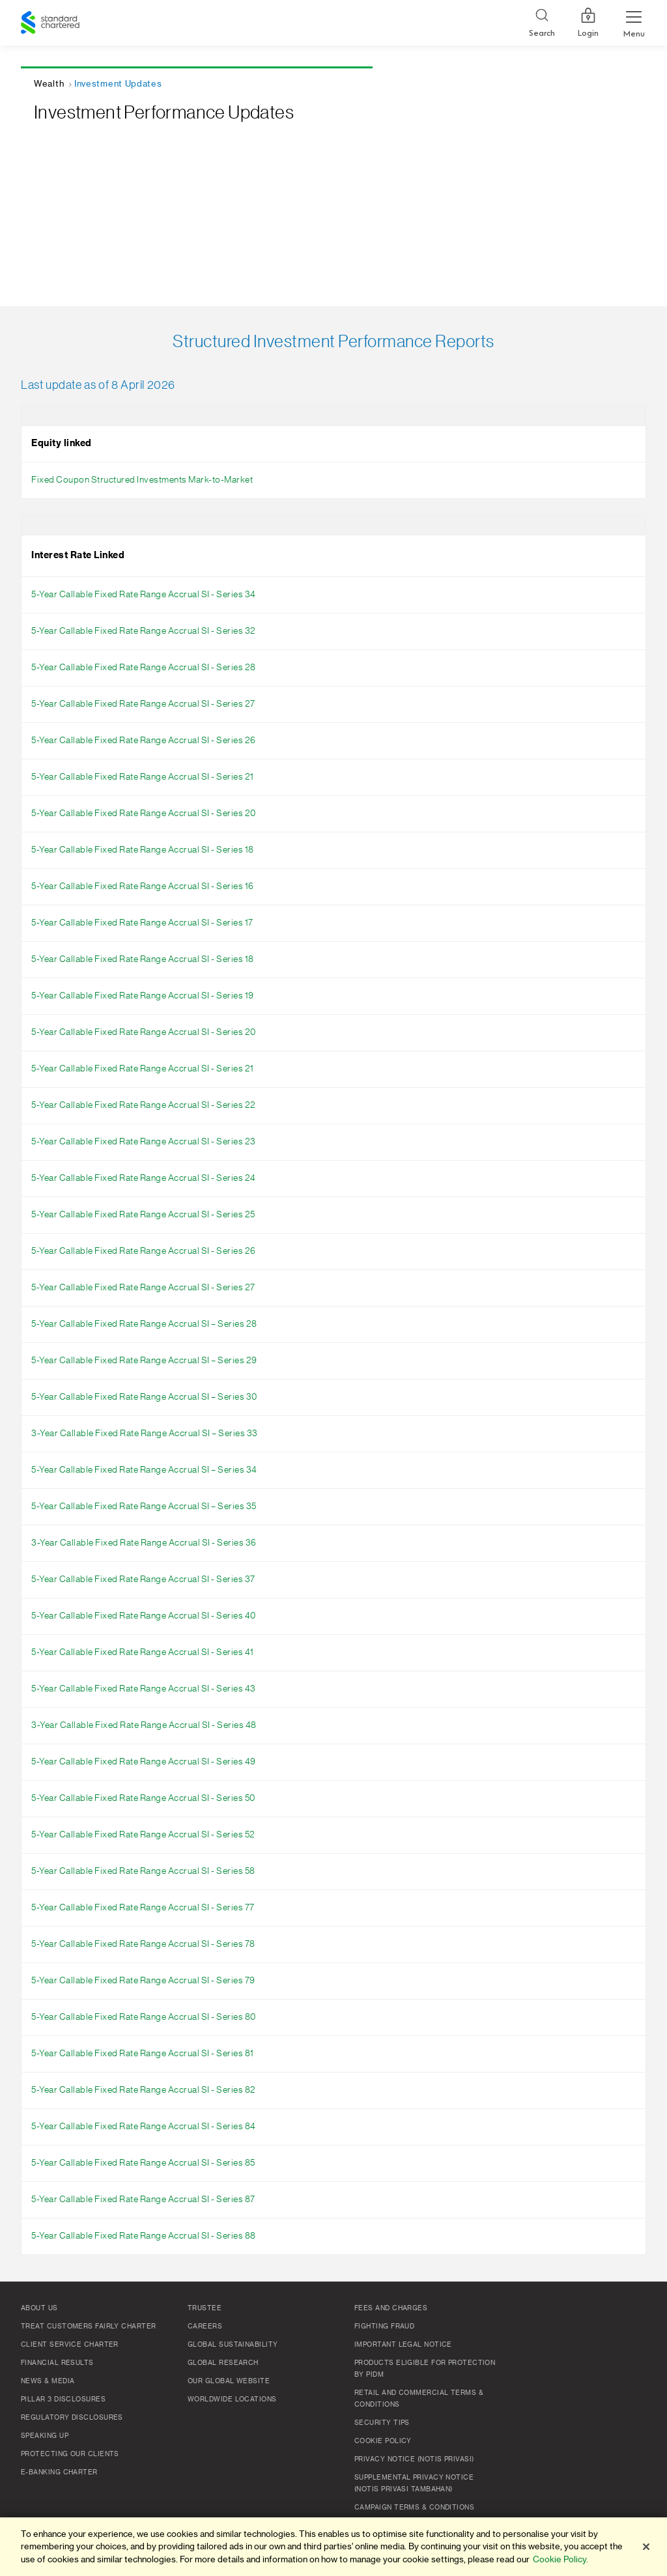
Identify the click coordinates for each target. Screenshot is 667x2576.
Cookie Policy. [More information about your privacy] (560, 2559)
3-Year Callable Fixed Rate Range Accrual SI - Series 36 (144, 1543)
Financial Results (57, 2363)
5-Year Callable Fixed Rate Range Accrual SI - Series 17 (142, 922)
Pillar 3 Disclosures (63, 2399)
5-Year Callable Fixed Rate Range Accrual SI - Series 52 (143, 1834)
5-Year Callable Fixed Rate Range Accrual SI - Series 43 (143, 1688)
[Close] (646, 2546)
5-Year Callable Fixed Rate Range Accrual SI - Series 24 (143, 1178)
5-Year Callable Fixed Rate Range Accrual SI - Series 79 (143, 1980)
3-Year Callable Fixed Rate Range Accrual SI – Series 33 (144, 1433)
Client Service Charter (70, 2345)
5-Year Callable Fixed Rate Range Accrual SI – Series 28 (144, 1324)
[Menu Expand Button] (634, 23)
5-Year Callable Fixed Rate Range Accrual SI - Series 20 (143, 813)
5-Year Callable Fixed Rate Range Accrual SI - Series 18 (142, 850)
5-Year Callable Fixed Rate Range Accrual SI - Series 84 (143, 2126)
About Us (39, 2308)
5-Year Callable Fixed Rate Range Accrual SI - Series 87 (143, 2199)
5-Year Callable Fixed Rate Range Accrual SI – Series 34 (144, 1470)
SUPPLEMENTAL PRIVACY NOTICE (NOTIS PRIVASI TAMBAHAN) (414, 2483)
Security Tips (382, 2423)
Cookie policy (383, 2441)
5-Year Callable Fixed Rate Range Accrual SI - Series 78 (143, 1944)
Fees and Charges (390, 2308)
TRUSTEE (204, 2308)
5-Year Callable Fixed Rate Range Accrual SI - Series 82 (143, 2090)
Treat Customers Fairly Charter (88, 2326)
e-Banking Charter (59, 2472)
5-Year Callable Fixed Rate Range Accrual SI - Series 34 (143, 594)
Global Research (223, 2363)
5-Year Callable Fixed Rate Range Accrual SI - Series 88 (143, 2236)
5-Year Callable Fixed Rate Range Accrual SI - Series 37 (143, 1579)
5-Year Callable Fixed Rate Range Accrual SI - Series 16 (142, 886)
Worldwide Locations (232, 2399)
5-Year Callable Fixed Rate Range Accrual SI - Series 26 (143, 740)
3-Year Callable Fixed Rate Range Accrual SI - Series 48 (144, 1725)
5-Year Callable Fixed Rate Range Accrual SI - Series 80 (143, 2017)
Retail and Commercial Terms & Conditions (418, 2399)
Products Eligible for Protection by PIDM (424, 2369)
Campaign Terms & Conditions (414, 2507)
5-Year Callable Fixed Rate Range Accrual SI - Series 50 (143, 1798)
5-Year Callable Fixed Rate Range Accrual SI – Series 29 (144, 1360)
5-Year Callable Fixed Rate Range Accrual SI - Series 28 (143, 667)
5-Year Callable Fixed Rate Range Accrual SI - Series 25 (143, 1214)
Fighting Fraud (384, 2326)
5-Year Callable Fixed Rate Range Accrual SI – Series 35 (144, 1506)
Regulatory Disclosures (72, 2417)
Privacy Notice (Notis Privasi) (414, 2459)
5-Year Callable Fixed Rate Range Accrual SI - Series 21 (142, 777)
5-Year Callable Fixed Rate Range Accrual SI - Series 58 (143, 1871)
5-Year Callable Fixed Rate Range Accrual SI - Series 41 (142, 1652)
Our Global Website (229, 2381)
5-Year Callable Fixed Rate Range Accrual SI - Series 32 (143, 631)
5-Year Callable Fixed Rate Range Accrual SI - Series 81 (142, 2053)
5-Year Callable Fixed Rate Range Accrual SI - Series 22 (143, 1105)
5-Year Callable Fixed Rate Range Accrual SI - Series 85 (143, 2163)
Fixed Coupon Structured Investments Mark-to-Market (142, 480)
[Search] (541, 23)
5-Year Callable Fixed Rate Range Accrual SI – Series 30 (144, 1397)
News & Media (47, 2381)
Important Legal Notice (403, 2345)
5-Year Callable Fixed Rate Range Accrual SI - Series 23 (143, 1141)
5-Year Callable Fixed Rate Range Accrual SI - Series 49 (143, 1761)
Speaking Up (44, 2436)
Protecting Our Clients (70, 2454)
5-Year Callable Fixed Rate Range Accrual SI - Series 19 (142, 995)
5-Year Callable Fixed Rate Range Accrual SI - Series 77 (143, 1907)
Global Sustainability (232, 2345)
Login (588, 22)
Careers (205, 2326)
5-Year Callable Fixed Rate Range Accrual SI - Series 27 (143, 704)
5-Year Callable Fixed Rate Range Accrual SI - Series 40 (143, 1616)
